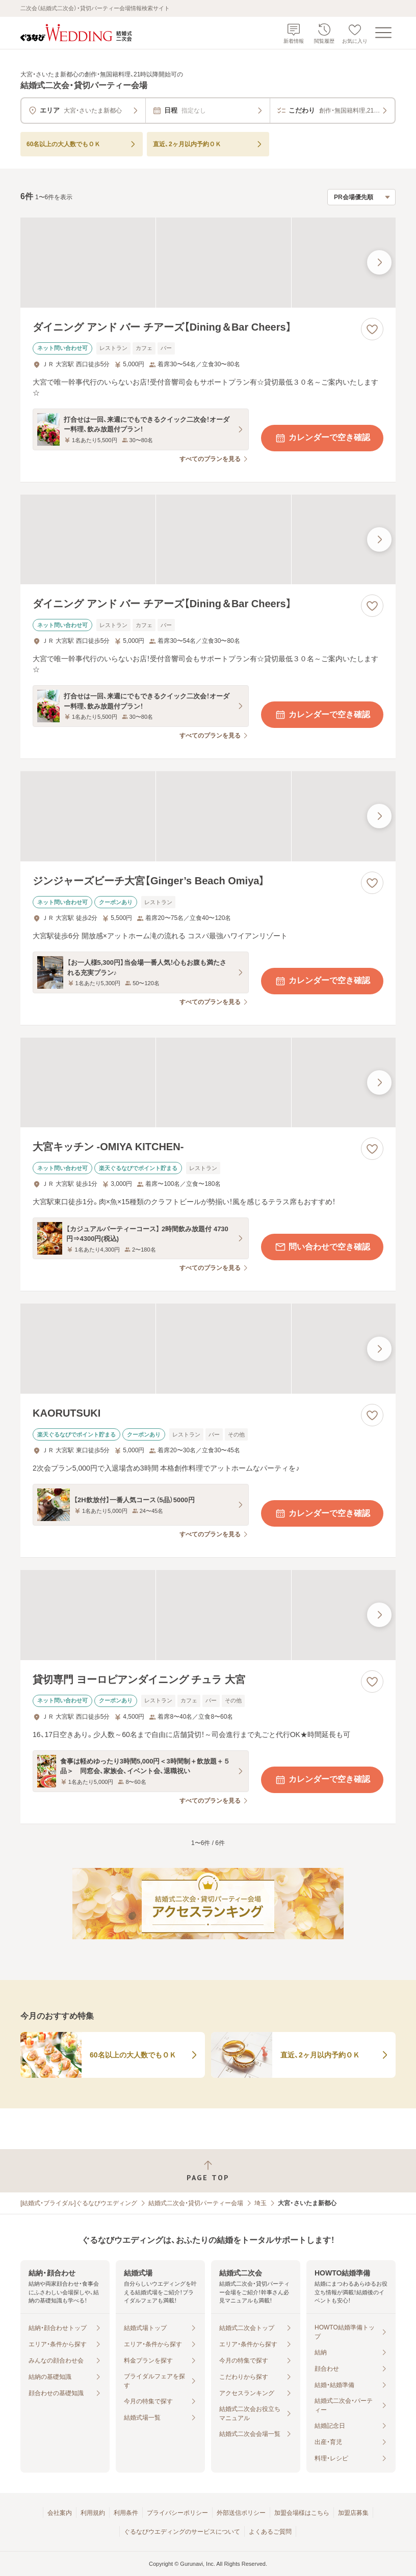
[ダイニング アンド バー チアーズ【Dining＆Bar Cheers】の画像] (208, 263)
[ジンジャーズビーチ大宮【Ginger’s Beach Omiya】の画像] (208, 816)
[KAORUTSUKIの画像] (208, 1349)
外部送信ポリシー (241, 2512)
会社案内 (59, 2512)
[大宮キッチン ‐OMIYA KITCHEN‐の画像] (208, 1083)
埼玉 (260, 2203)
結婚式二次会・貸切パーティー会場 (195, 2203)
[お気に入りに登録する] (372, 329)
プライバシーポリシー (177, 2512)
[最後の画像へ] (379, 262)
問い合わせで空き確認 (322, 1247)
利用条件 (126, 2512)
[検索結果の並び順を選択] (361, 197)
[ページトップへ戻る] (208, 2170)
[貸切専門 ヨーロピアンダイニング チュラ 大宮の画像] (208, 1615)
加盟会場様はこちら (301, 2512)
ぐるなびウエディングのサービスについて (182, 2531)
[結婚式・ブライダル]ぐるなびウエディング (78, 2203)
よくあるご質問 (270, 2531)
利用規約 (93, 2512)
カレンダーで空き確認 (322, 438)
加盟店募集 (353, 2512)
